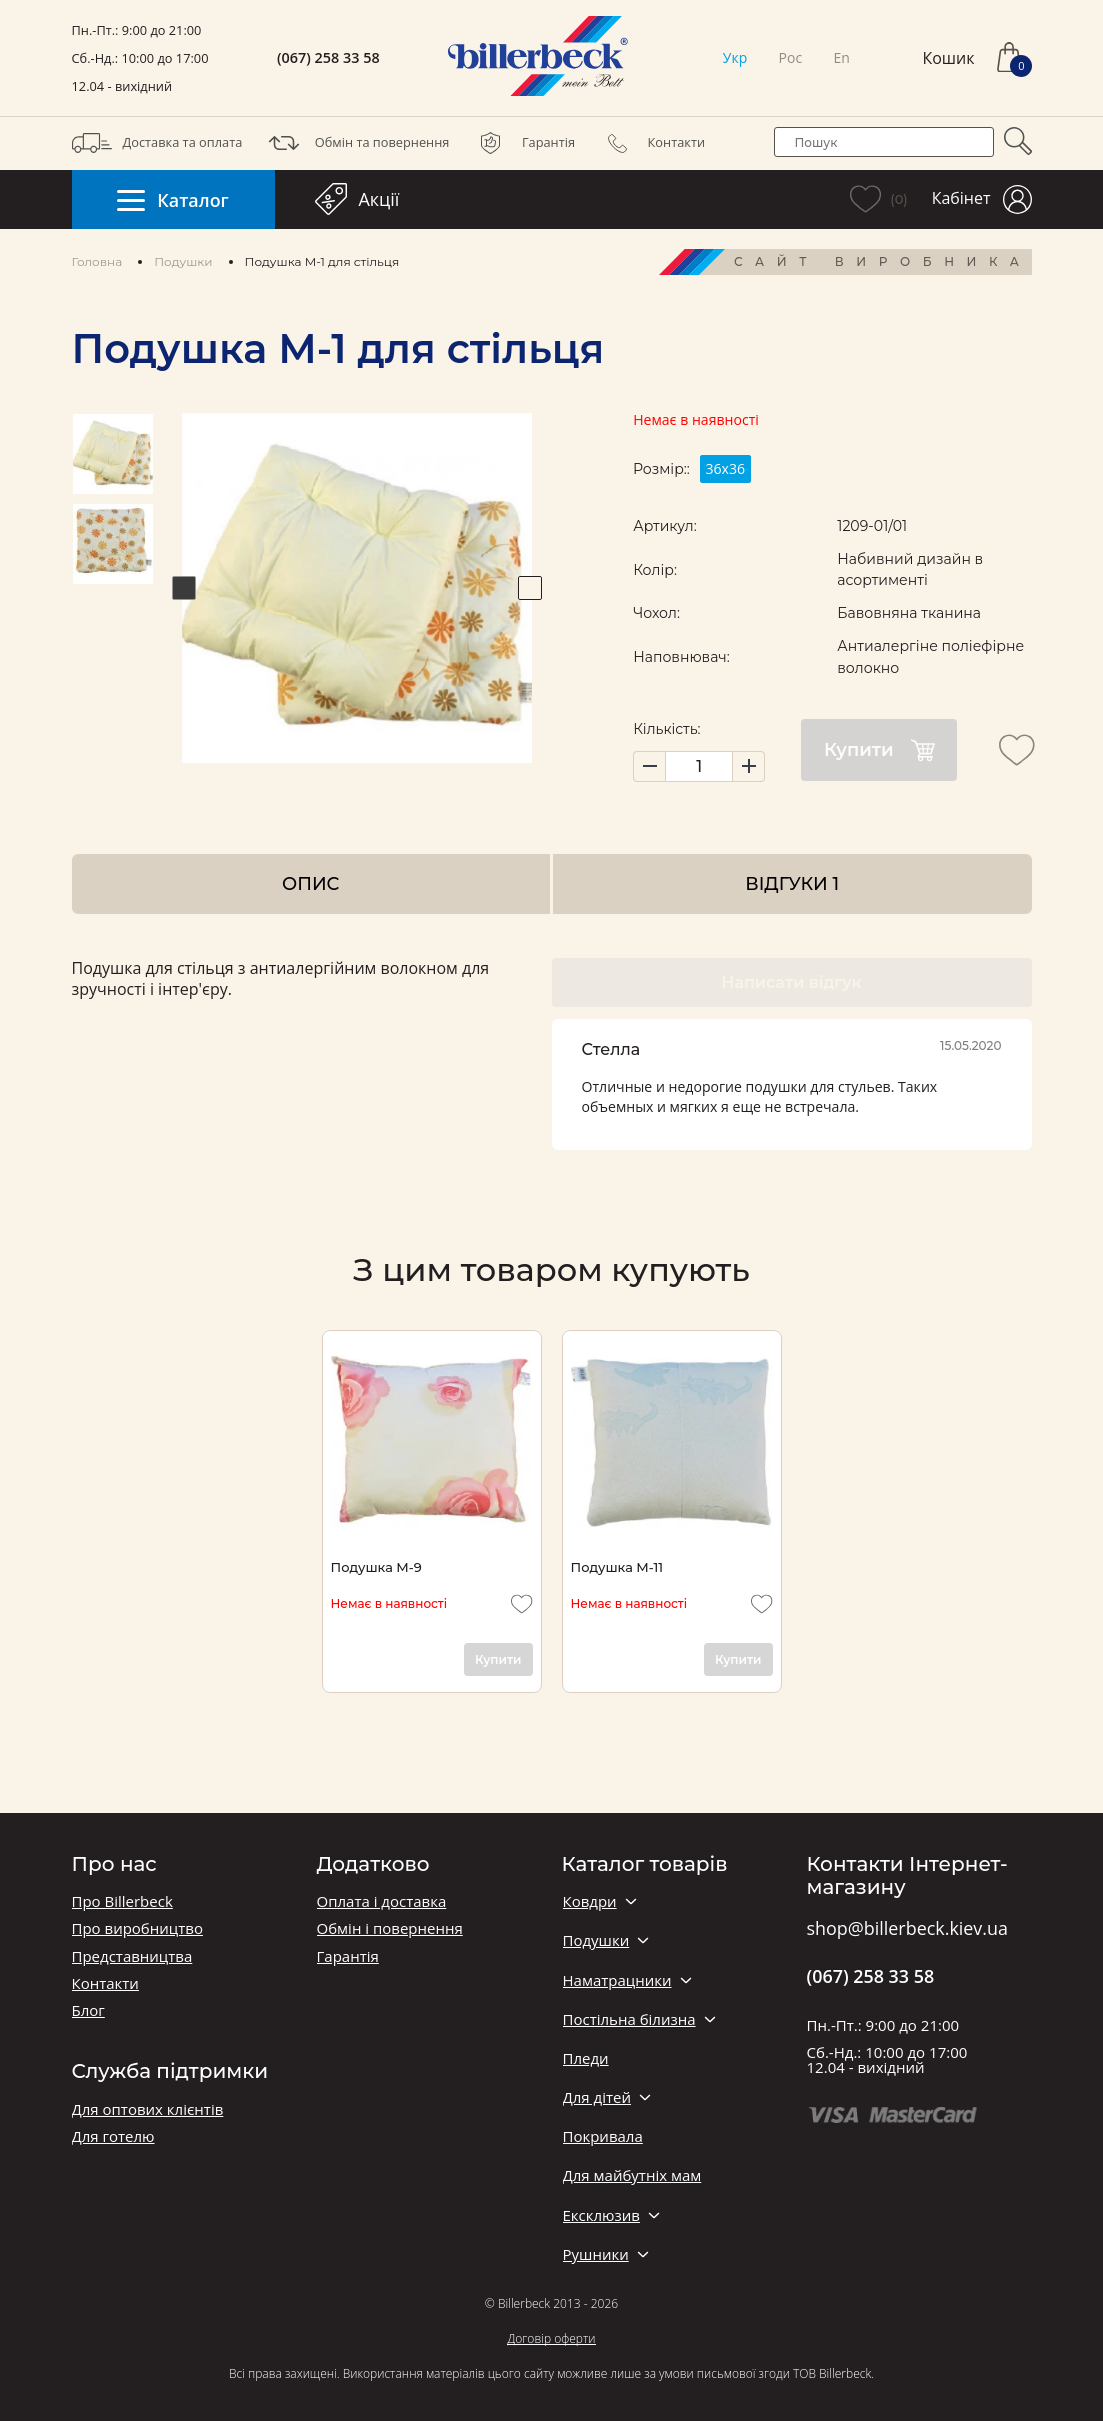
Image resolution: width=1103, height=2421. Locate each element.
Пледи (586, 2058)
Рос (791, 57)
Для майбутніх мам (632, 2175)
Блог (88, 2010)
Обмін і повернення (390, 1928)
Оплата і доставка (382, 1901)
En (841, 57)
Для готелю (113, 2136)
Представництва (132, 1956)
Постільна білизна (629, 2019)
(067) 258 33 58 (328, 58)
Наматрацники (617, 1980)
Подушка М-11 (617, 1567)
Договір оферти (551, 2338)
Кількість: (666, 729)
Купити (879, 750)
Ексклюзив (601, 2215)
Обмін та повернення (357, 143)
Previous (184, 588)
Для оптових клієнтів (148, 2109)
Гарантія (523, 143)
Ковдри (590, 1901)
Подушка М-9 (376, 1567)
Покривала (603, 2136)
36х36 (725, 468)
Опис (310, 883)
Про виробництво (137, 1928)
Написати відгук (791, 982)
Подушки (183, 261)
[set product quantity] (699, 766)
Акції (357, 199)
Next (530, 588)
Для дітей (597, 2097)
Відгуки (792, 883)
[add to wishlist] (1017, 750)
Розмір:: (661, 469)
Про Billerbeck (122, 1901)
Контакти (651, 143)
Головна (97, 261)
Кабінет (982, 199)
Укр (735, 57)
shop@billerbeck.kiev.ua (907, 1929)
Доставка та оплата (157, 143)
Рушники (596, 2254)
